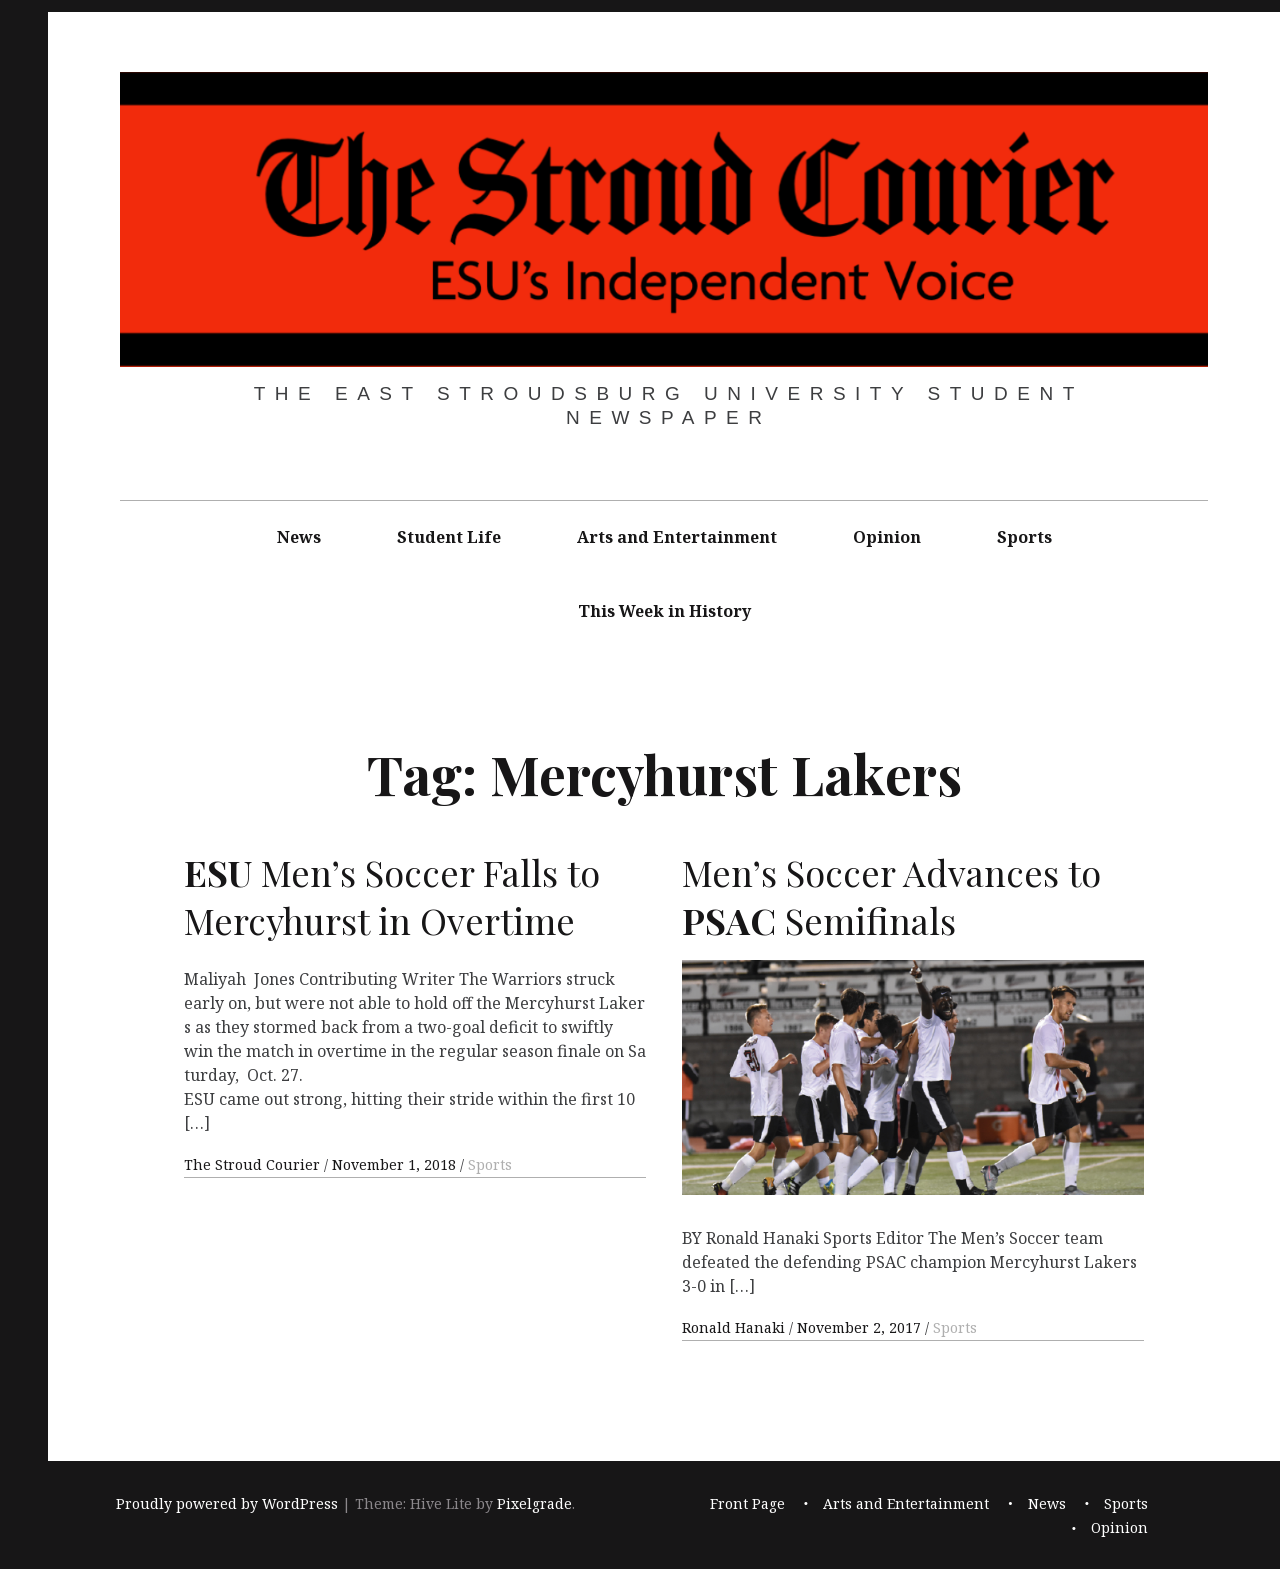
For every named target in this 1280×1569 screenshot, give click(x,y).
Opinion (887, 537)
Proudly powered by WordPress (227, 1503)
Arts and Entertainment (677, 537)
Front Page (747, 1503)
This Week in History (664, 611)
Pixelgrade (534, 1503)
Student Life (449, 537)
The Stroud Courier (254, 1164)
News (299, 537)
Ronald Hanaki (735, 1327)
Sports (1024, 537)
